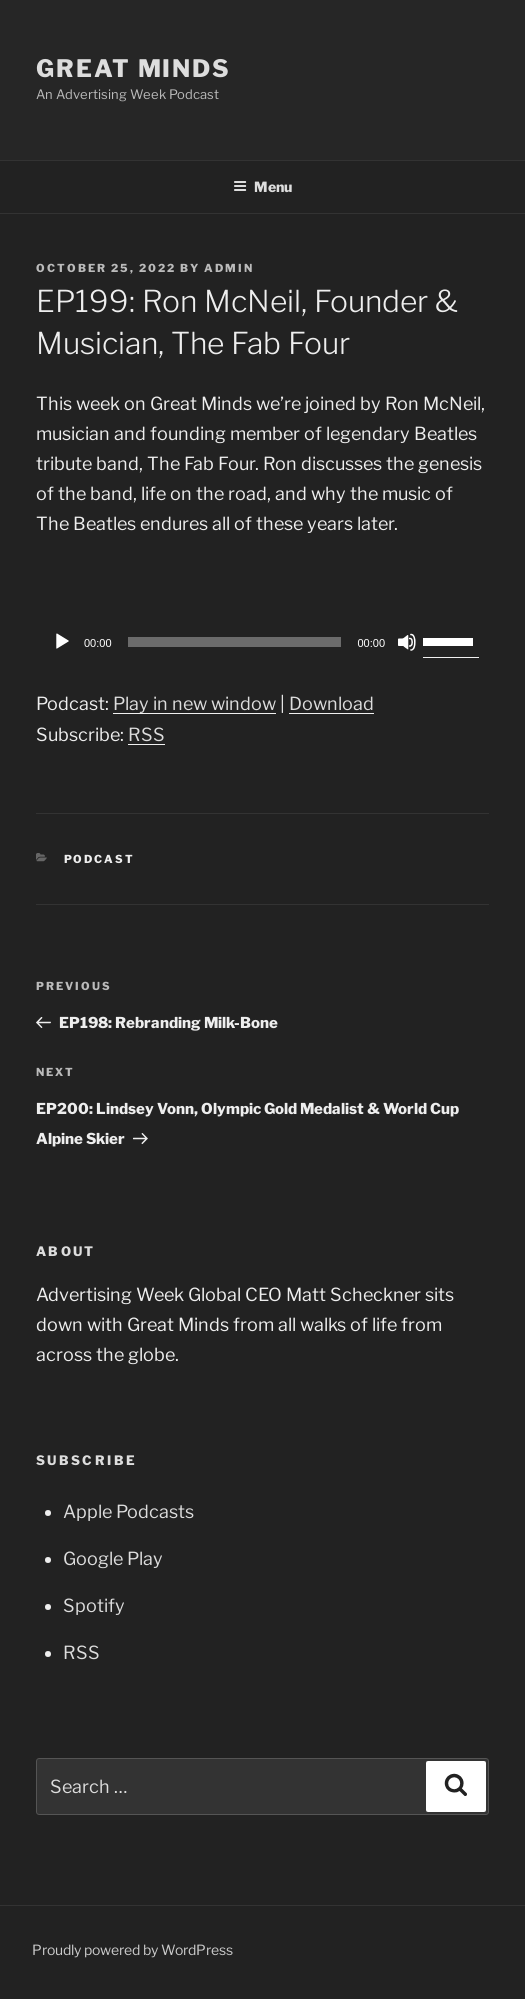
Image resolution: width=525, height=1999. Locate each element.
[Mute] (407, 642)
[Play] (62, 642)
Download (331, 703)
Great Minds (133, 68)
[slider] (235, 642)
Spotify (94, 1605)
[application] (262, 642)
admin (229, 268)
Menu (262, 186)
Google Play (113, 1558)
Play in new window (194, 703)
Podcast (100, 859)
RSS (146, 734)
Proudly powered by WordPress (132, 1949)
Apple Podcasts (128, 1511)
